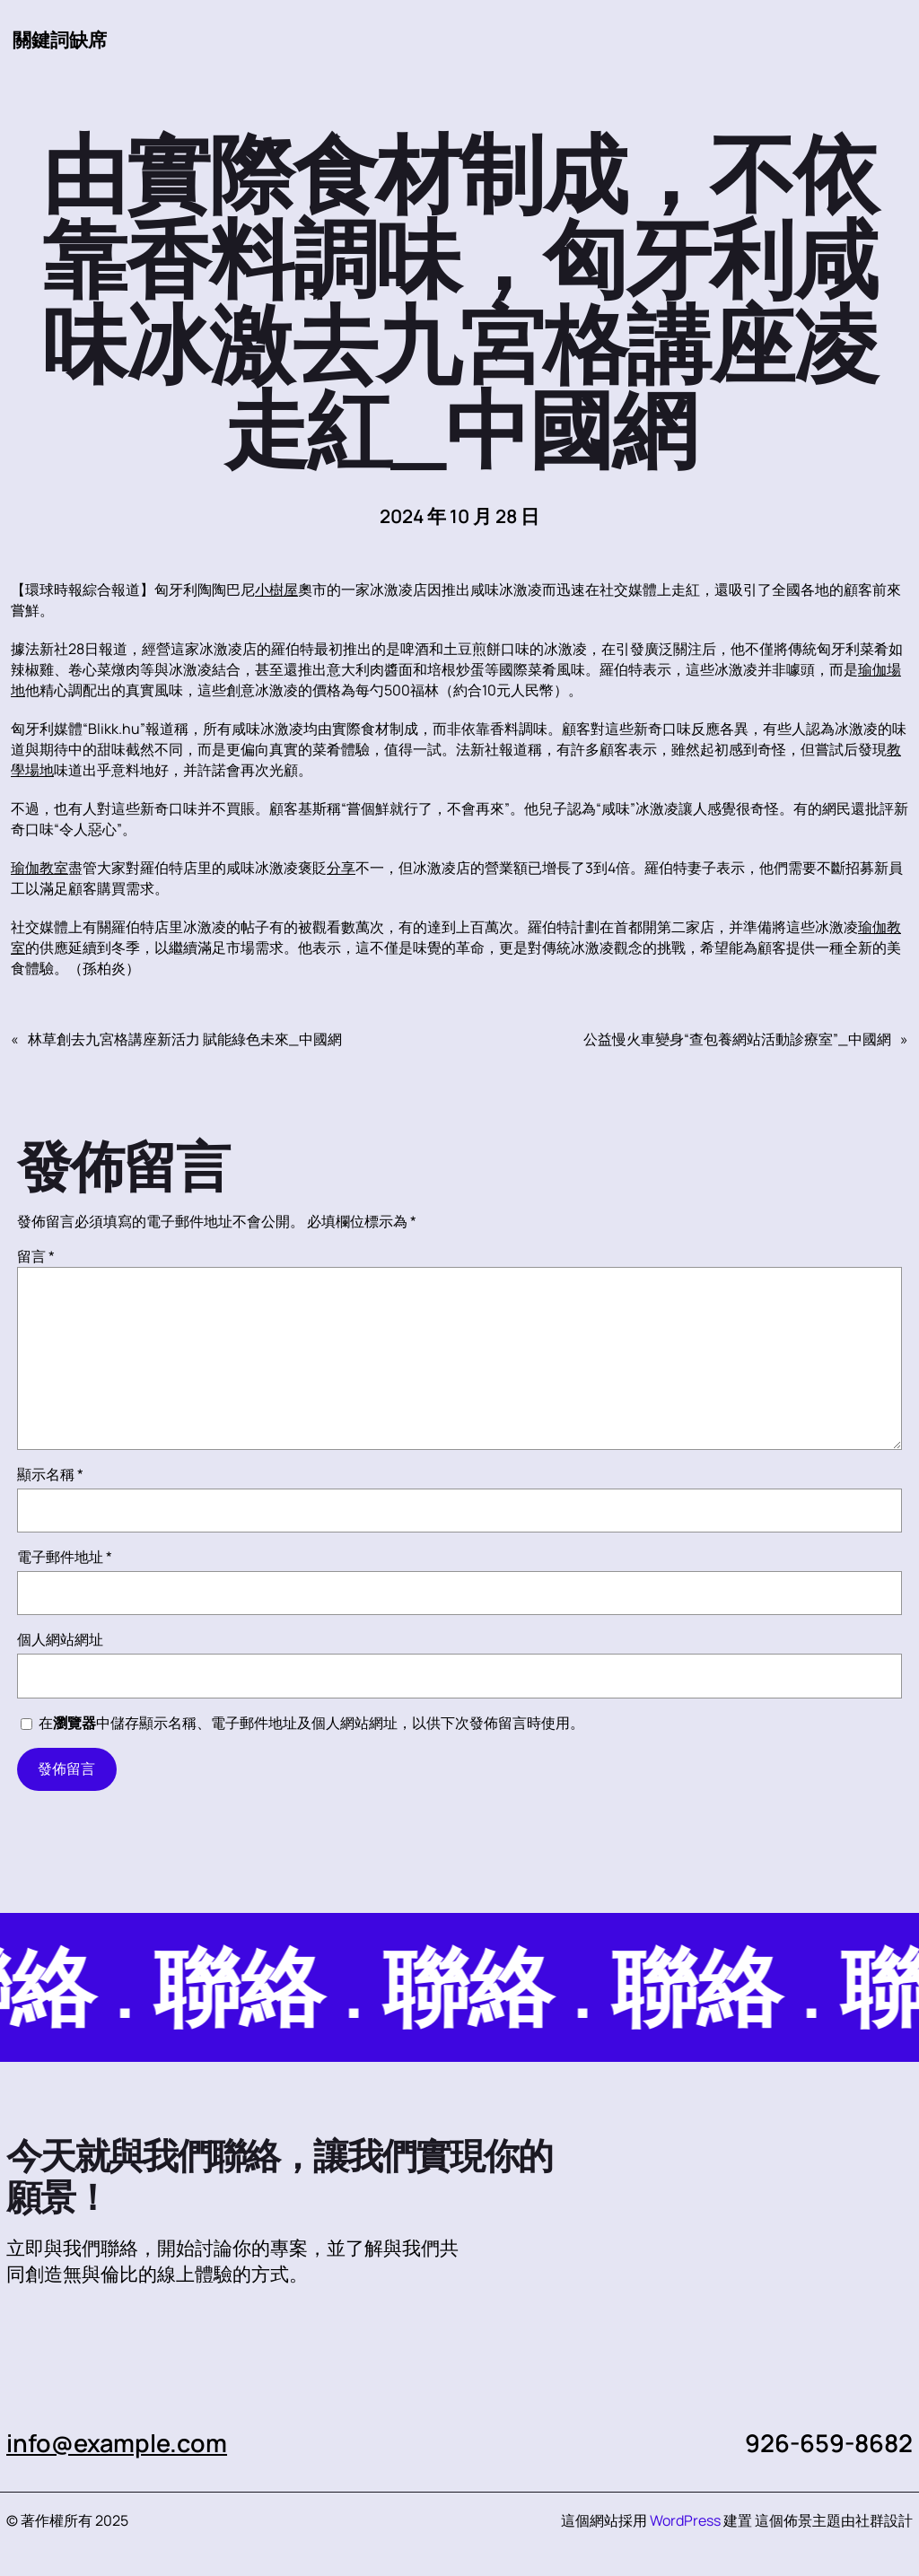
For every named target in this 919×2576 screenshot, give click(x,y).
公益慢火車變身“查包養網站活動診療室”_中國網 (737, 1039)
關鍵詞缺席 (60, 39)
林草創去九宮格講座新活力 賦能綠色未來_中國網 (185, 1039)
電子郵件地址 (64, 1557)
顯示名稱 (50, 1474)
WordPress (685, 2520)
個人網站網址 (60, 1639)
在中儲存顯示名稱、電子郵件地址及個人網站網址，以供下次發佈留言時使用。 (311, 1723)
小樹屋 (276, 589)
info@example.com (116, 2442)
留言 (36, 1256)
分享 (341, 868)
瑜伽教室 (39, 868)
